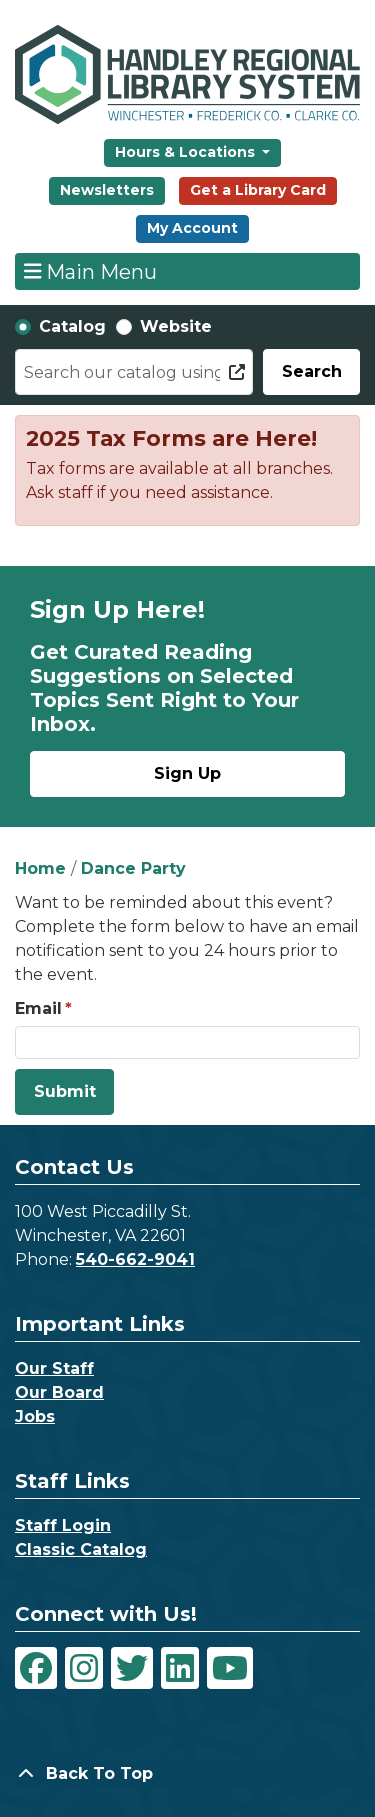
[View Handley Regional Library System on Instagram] (84, 1668)
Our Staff (54, 1368)
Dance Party (133, 868)
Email (38, 1008)
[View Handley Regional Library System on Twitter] (132, 1668)
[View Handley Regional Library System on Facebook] (36, 1668)
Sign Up (187, 773)
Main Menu (91, 271)
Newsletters (107, 190)
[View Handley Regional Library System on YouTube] (230, 1668)
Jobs (35, 1416)
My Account (192, 228)
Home (40, 868)
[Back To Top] (187, 1774)
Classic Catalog (81, 1549)
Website (176, 326)
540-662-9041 (135, 1259)
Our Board (59, 1392)
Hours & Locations (187, 152)
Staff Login (63, 1525)
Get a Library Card (258, 190)
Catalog (72, 326)
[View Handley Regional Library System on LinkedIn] (180, 1668)
